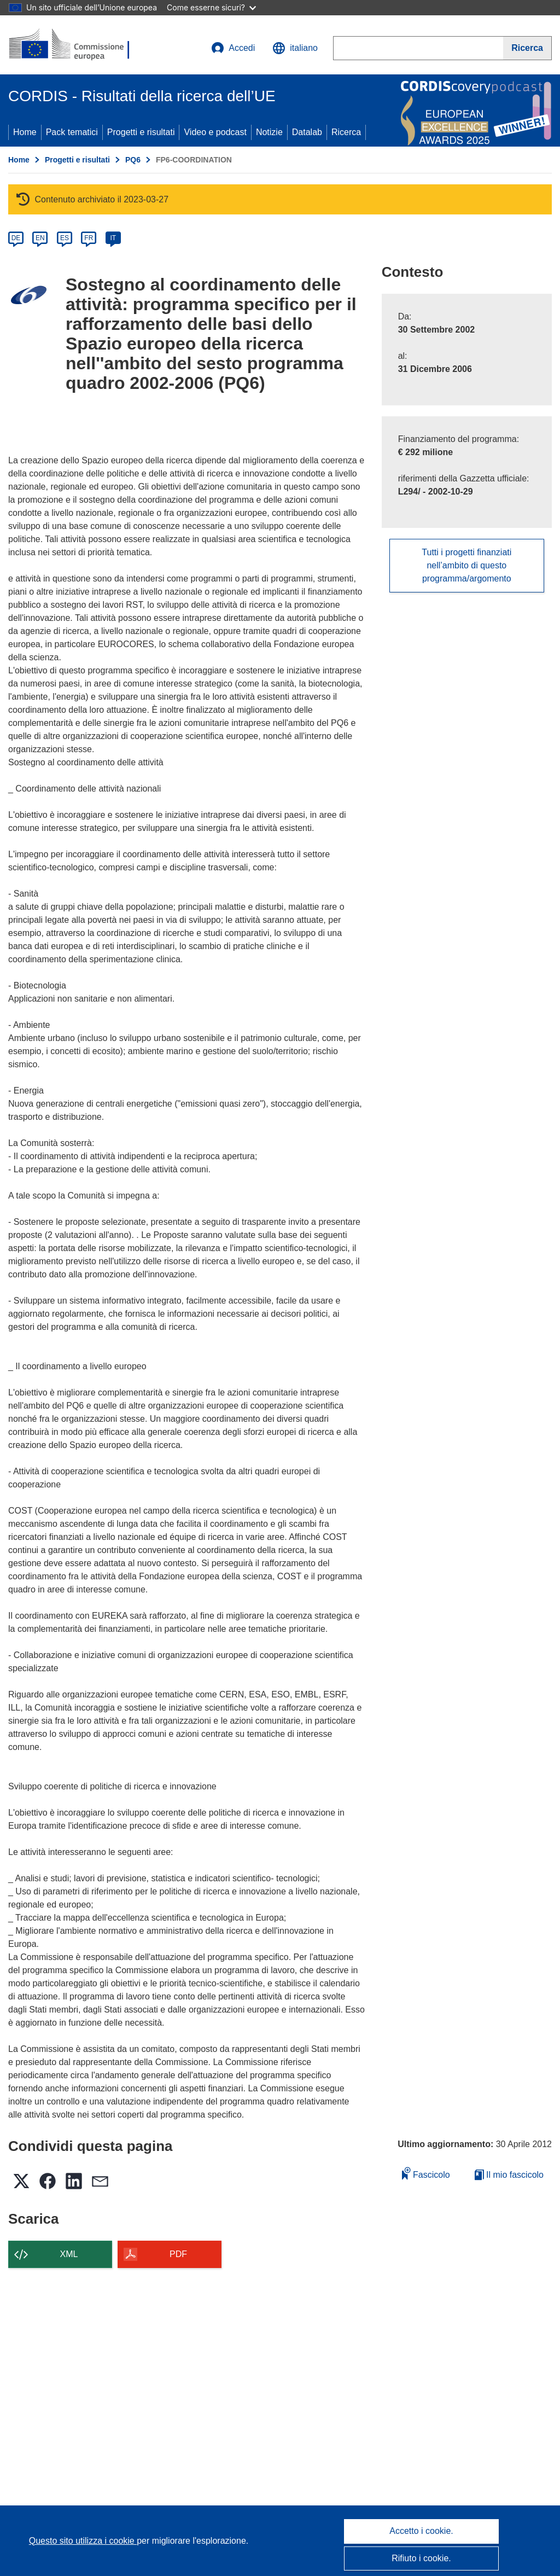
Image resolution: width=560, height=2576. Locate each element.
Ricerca (346, 132)
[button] (295, 48)
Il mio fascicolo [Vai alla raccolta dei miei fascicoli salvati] (509, 2175)
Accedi (233, 48)
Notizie (269, 132)
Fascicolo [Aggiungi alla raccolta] (426, 2173)
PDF (178, 2254)
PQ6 (133, 159)
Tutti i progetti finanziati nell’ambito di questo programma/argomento (466, 565)
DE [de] (16, 238)
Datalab (307, 132)
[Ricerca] (527, 48)
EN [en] (40, 238)
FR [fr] (88, 238)
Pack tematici (72, 132)
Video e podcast (215, 132)
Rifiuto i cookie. (421, 2558)
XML (69, 2254)
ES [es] (64, 238)
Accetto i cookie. (421, 2531)
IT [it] (113, 238)
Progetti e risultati (141, 132)
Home (25, 132)
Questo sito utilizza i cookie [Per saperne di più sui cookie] (83, 2540)
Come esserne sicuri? (211, 7)
